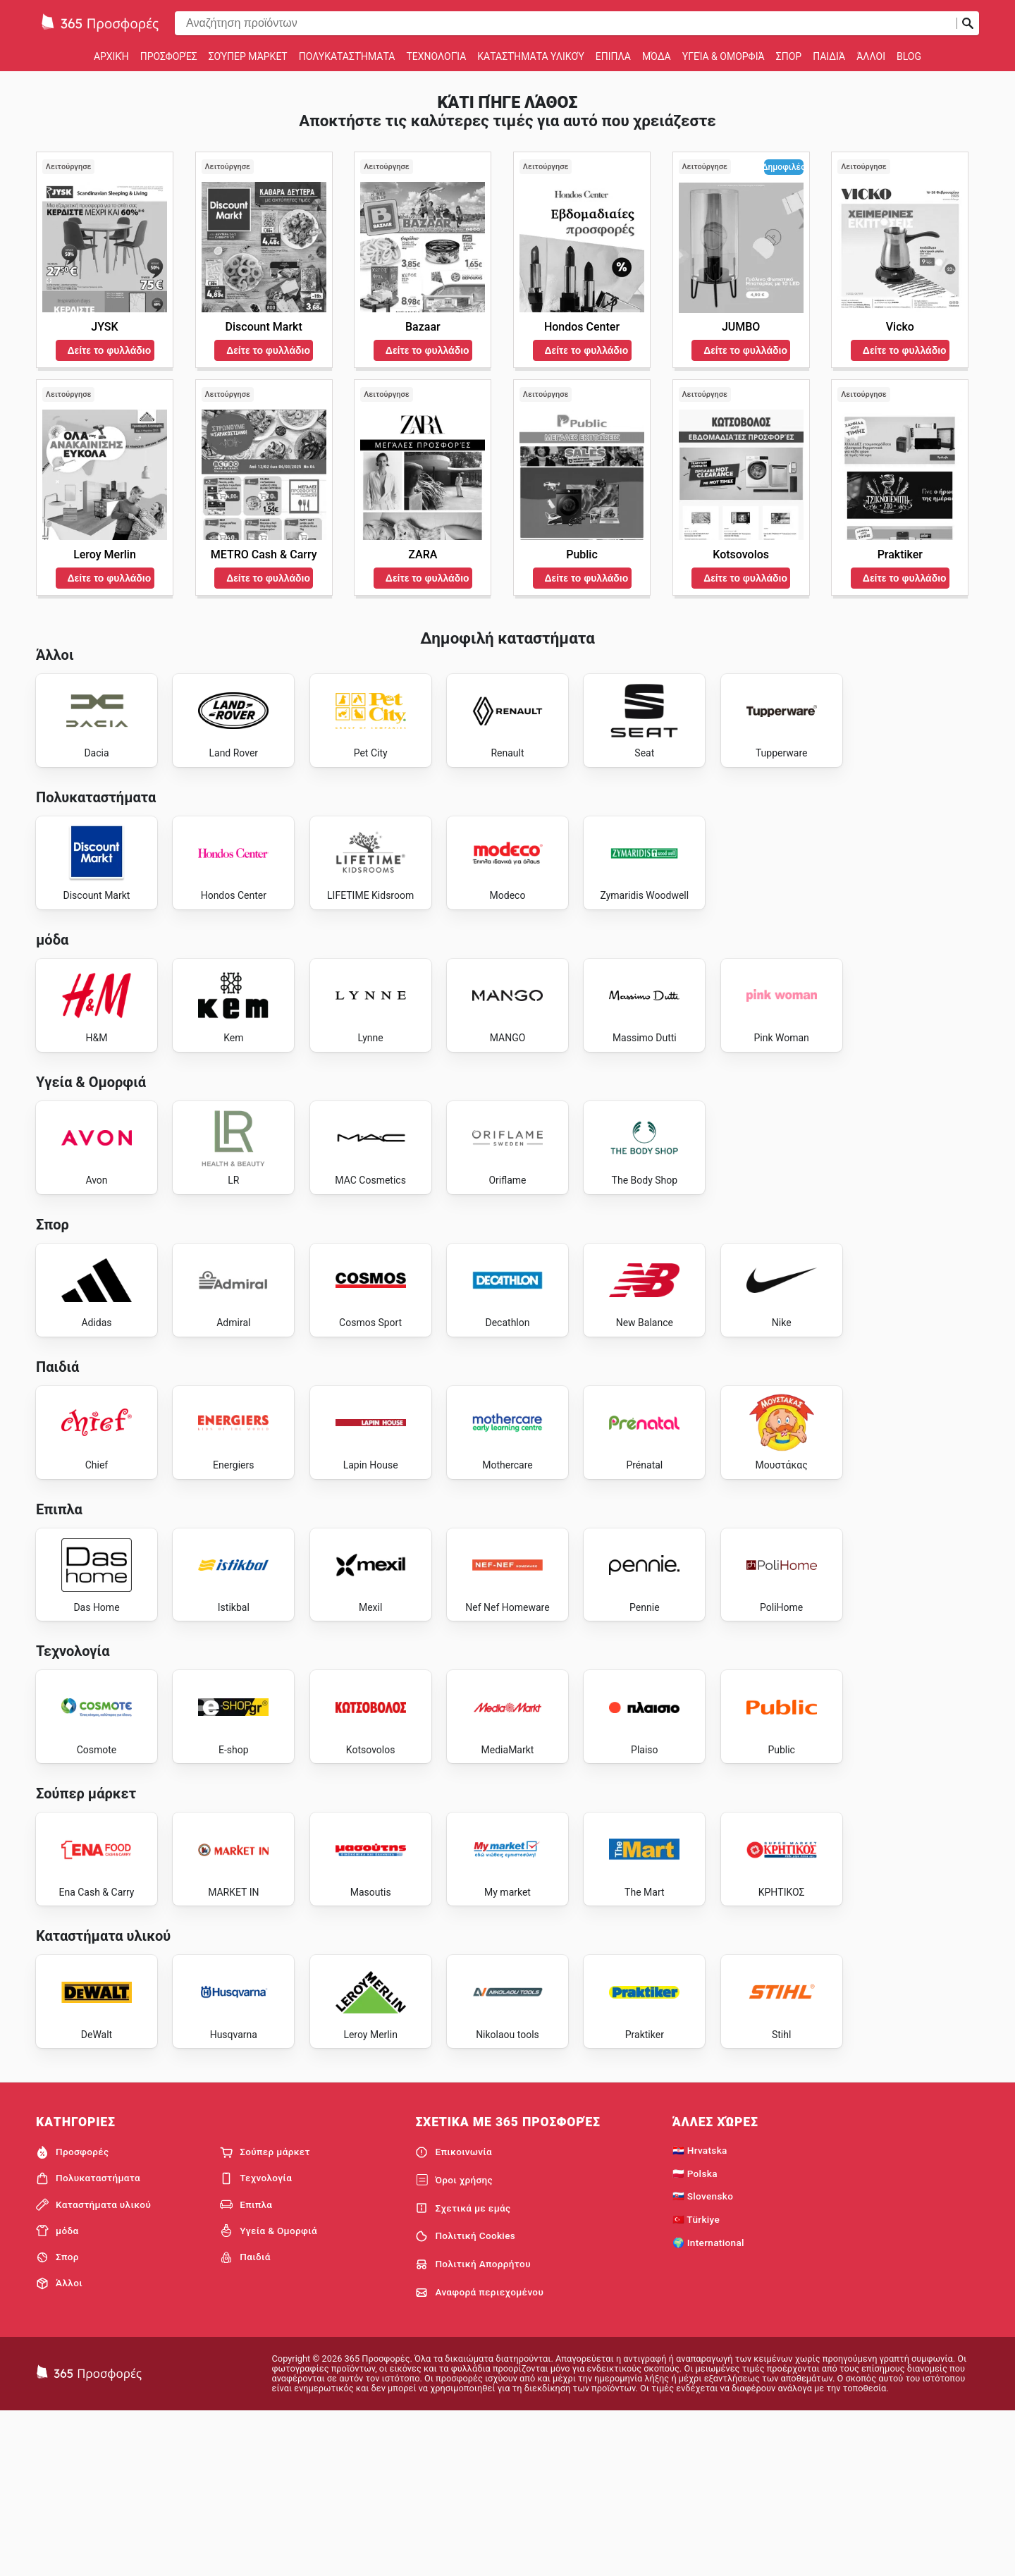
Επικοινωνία (453, 2314)
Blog (909, 56)
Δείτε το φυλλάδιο (110, 350)
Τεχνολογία (436, 56)
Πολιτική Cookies (465, 2399)
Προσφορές (168, 56)
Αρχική (111, 56)
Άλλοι (870, 56)
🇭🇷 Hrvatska (699, 2312)
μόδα (656, 56)
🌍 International (708, 2405)
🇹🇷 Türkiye (696, 2382)
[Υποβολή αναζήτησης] (967, 23)
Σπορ (788, 56)
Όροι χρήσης (454, 2342)
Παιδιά (829, 56)
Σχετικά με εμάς (462, 2371)
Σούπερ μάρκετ (248, 56)
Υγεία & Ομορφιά (723, 56)
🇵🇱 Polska (695, 2335)
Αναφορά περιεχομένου (479, 2454)
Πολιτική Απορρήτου (473, 2427)
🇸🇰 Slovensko (703, 2359)
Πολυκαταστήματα (347, 56)
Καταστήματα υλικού (530, 56)
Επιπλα (613, 56)
